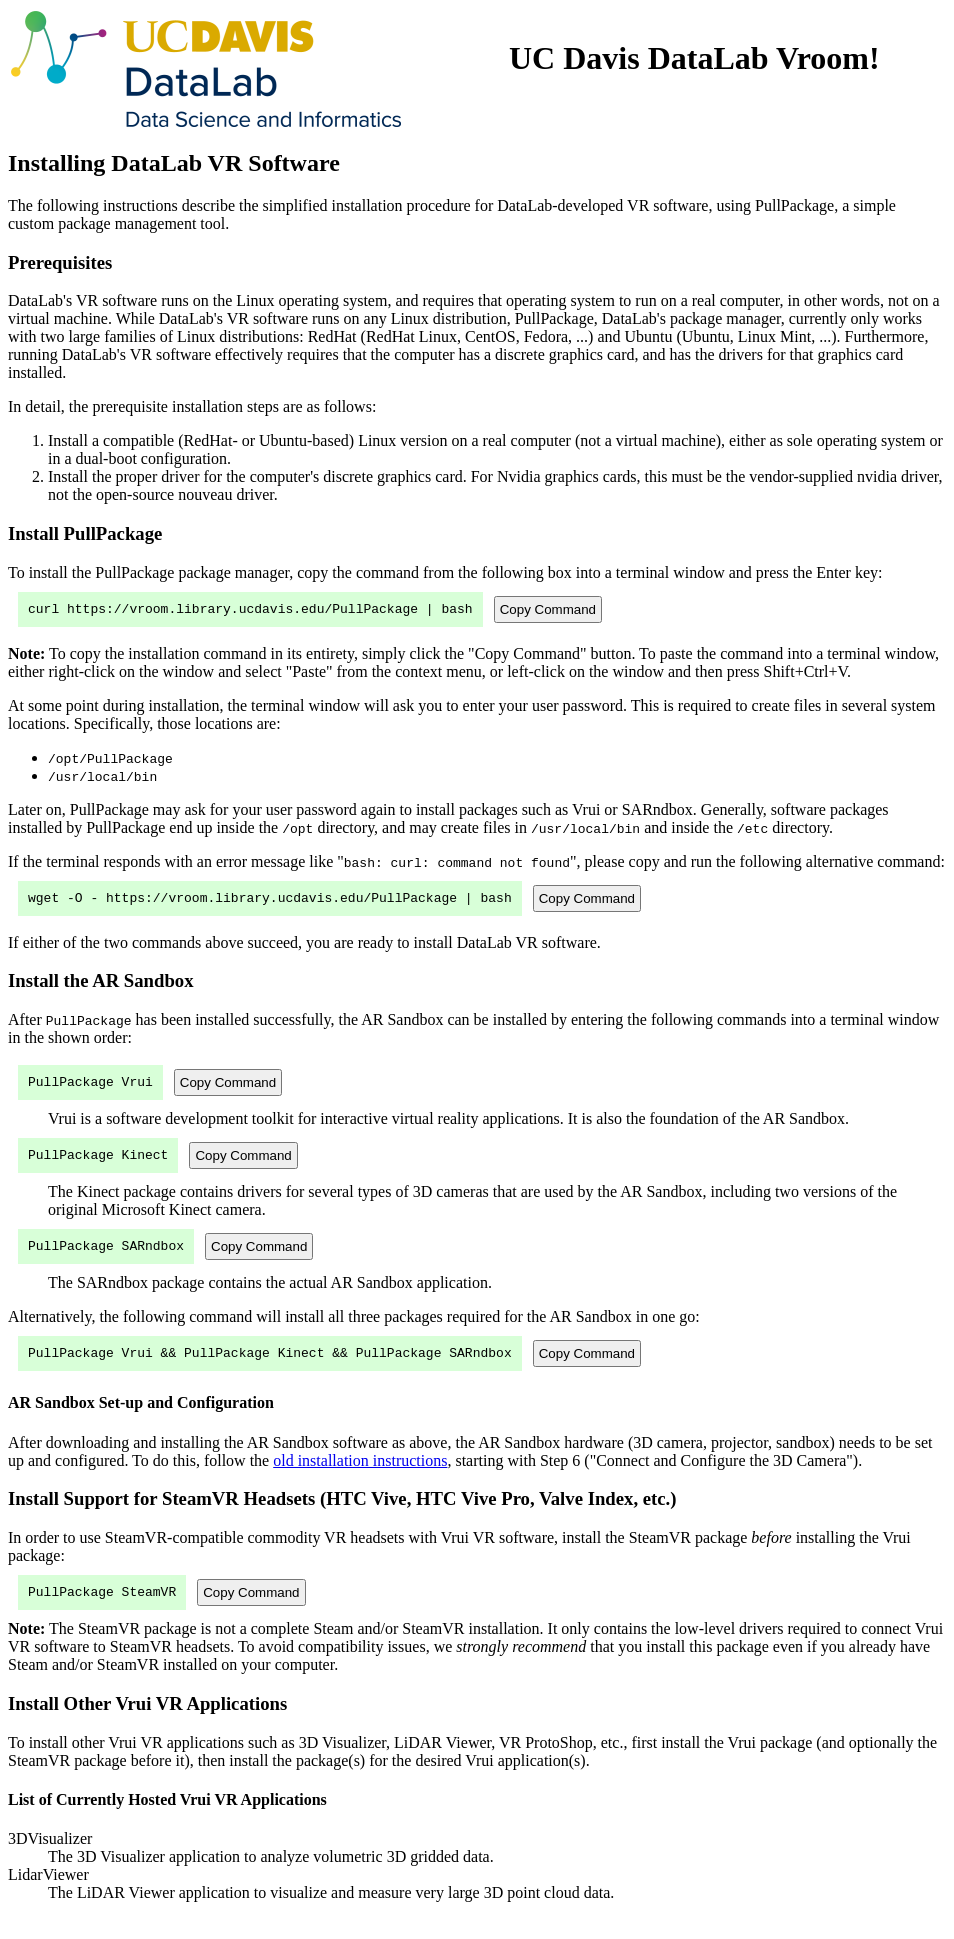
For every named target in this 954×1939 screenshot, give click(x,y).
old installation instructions (360, 1478)
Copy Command (548, 610)
